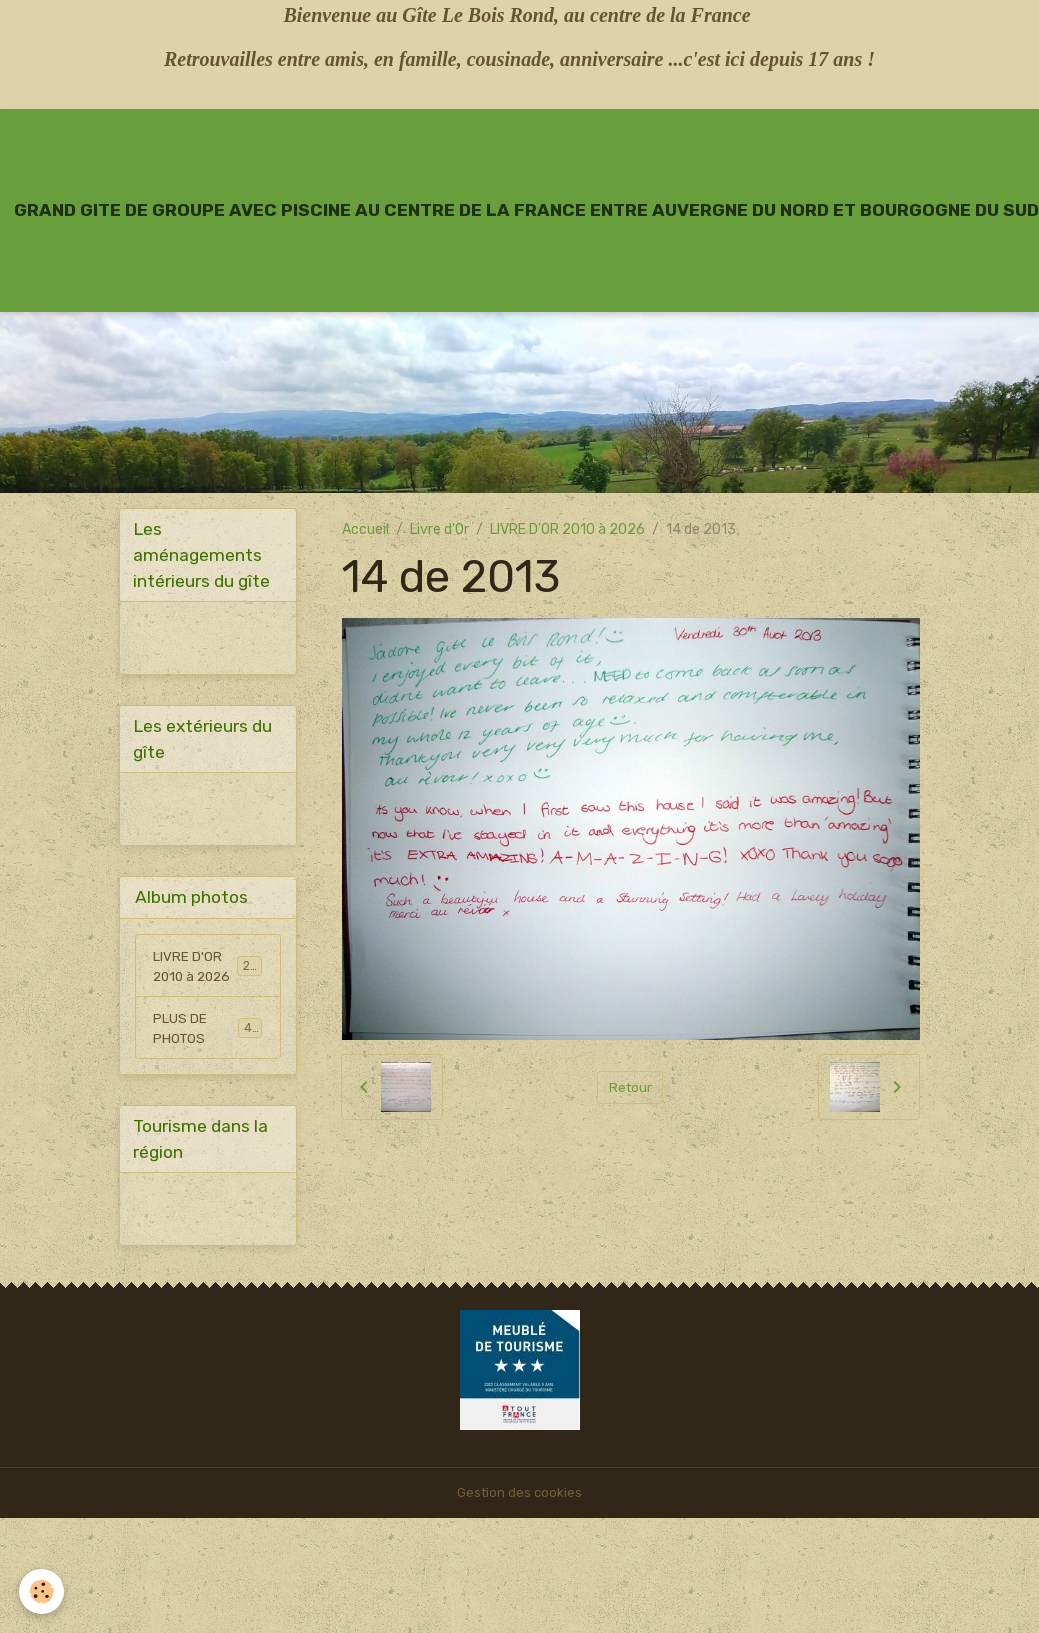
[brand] (526, 210)
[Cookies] (42, 1591)
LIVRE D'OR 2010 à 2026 (567, 529)
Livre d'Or (439, 529)
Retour (630, 1087)
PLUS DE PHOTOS (207, 1034)
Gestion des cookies (519, 1501)
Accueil (365, 529)
